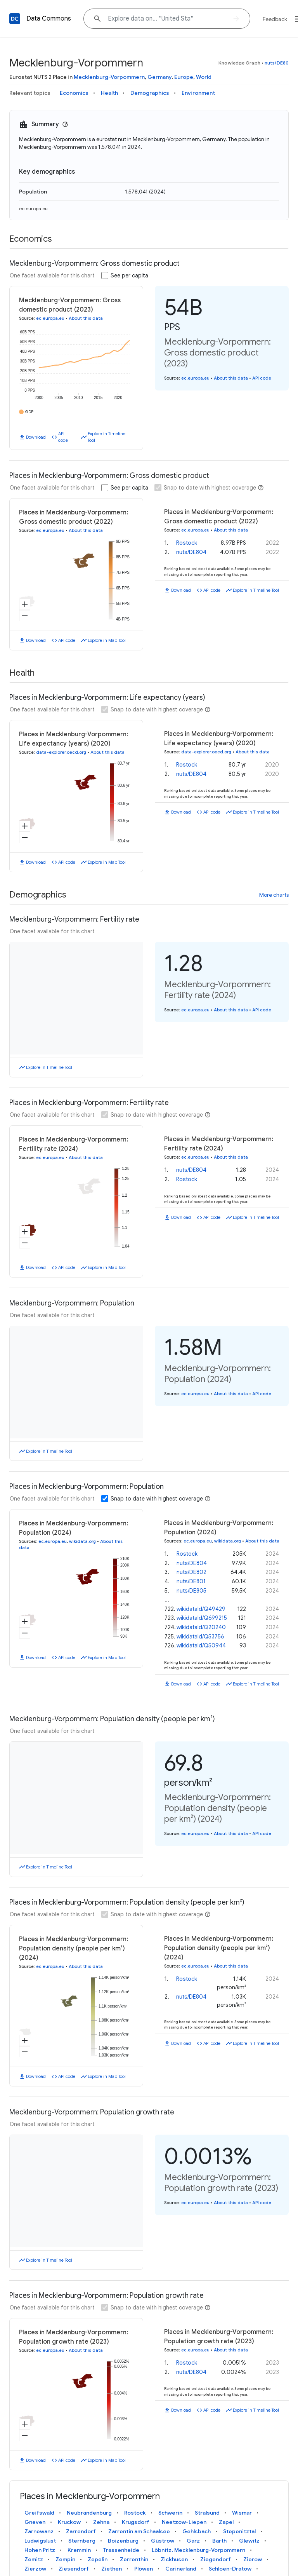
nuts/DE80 (277, 63)
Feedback (275, 19)
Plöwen (143, 2568)
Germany (159, 76)
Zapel (226, 2521)
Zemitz (33, 2559)
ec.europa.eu (33, 208)
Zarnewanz (39, 2531)
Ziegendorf (215, 2559)
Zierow (252, 2559)
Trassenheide (121, 2549)
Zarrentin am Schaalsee (139, 2531)
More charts (274, 894)
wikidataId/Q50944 (201, 1645)
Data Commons (48, 19)
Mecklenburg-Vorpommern (109, 76)
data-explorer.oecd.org (61, 752)
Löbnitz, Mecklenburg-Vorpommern (198, 2549)
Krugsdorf (135, 2521)
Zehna (101, 2521)
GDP (29, 411)
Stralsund (207, 2512)
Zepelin (97, 2559)
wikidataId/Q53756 (200, 1636)
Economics (74, 92)
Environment (198, 92)
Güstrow (162, 2540)
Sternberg (81, 2540)
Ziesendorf (74, 2568)
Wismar (242, 2512)
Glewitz (249, 2540)
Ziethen (111, 2568)
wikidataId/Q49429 (201, 1608)
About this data (86, 318)
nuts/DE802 (191, 1572)
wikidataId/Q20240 (201, 1627)
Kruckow (69, 2521)
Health (109, 92)
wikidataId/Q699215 (202, 1617)
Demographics (149, 92)
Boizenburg (123, 2540)
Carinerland (180, 2568)
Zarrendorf (81, 2531)
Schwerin (170, 2512)
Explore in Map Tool (107, 640)
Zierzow (35, 2568)
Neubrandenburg (89, 2512)
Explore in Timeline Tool (106, 437)
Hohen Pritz (39, 2549)
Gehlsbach (196, 2531)
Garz (193, 2540)
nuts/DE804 (191, 552)
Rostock (186, 542)
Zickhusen (174, 2559)
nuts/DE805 (191, 1590)
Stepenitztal (239, 2531)
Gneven (34, 2521)
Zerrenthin (134, 2559)
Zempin (65, 2559)
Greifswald (39, 2512)
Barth (219, 2540)
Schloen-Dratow (230, 2568)
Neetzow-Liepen (184, 2521)
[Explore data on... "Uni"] (167, 18)
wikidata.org (82, 1541)
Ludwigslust (40, 2540)
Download (36, 437)
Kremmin (79, 2549)
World (203, 76)
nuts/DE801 (191, 1581)
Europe (183, 76)
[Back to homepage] (14, 18)
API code (63, 437)
